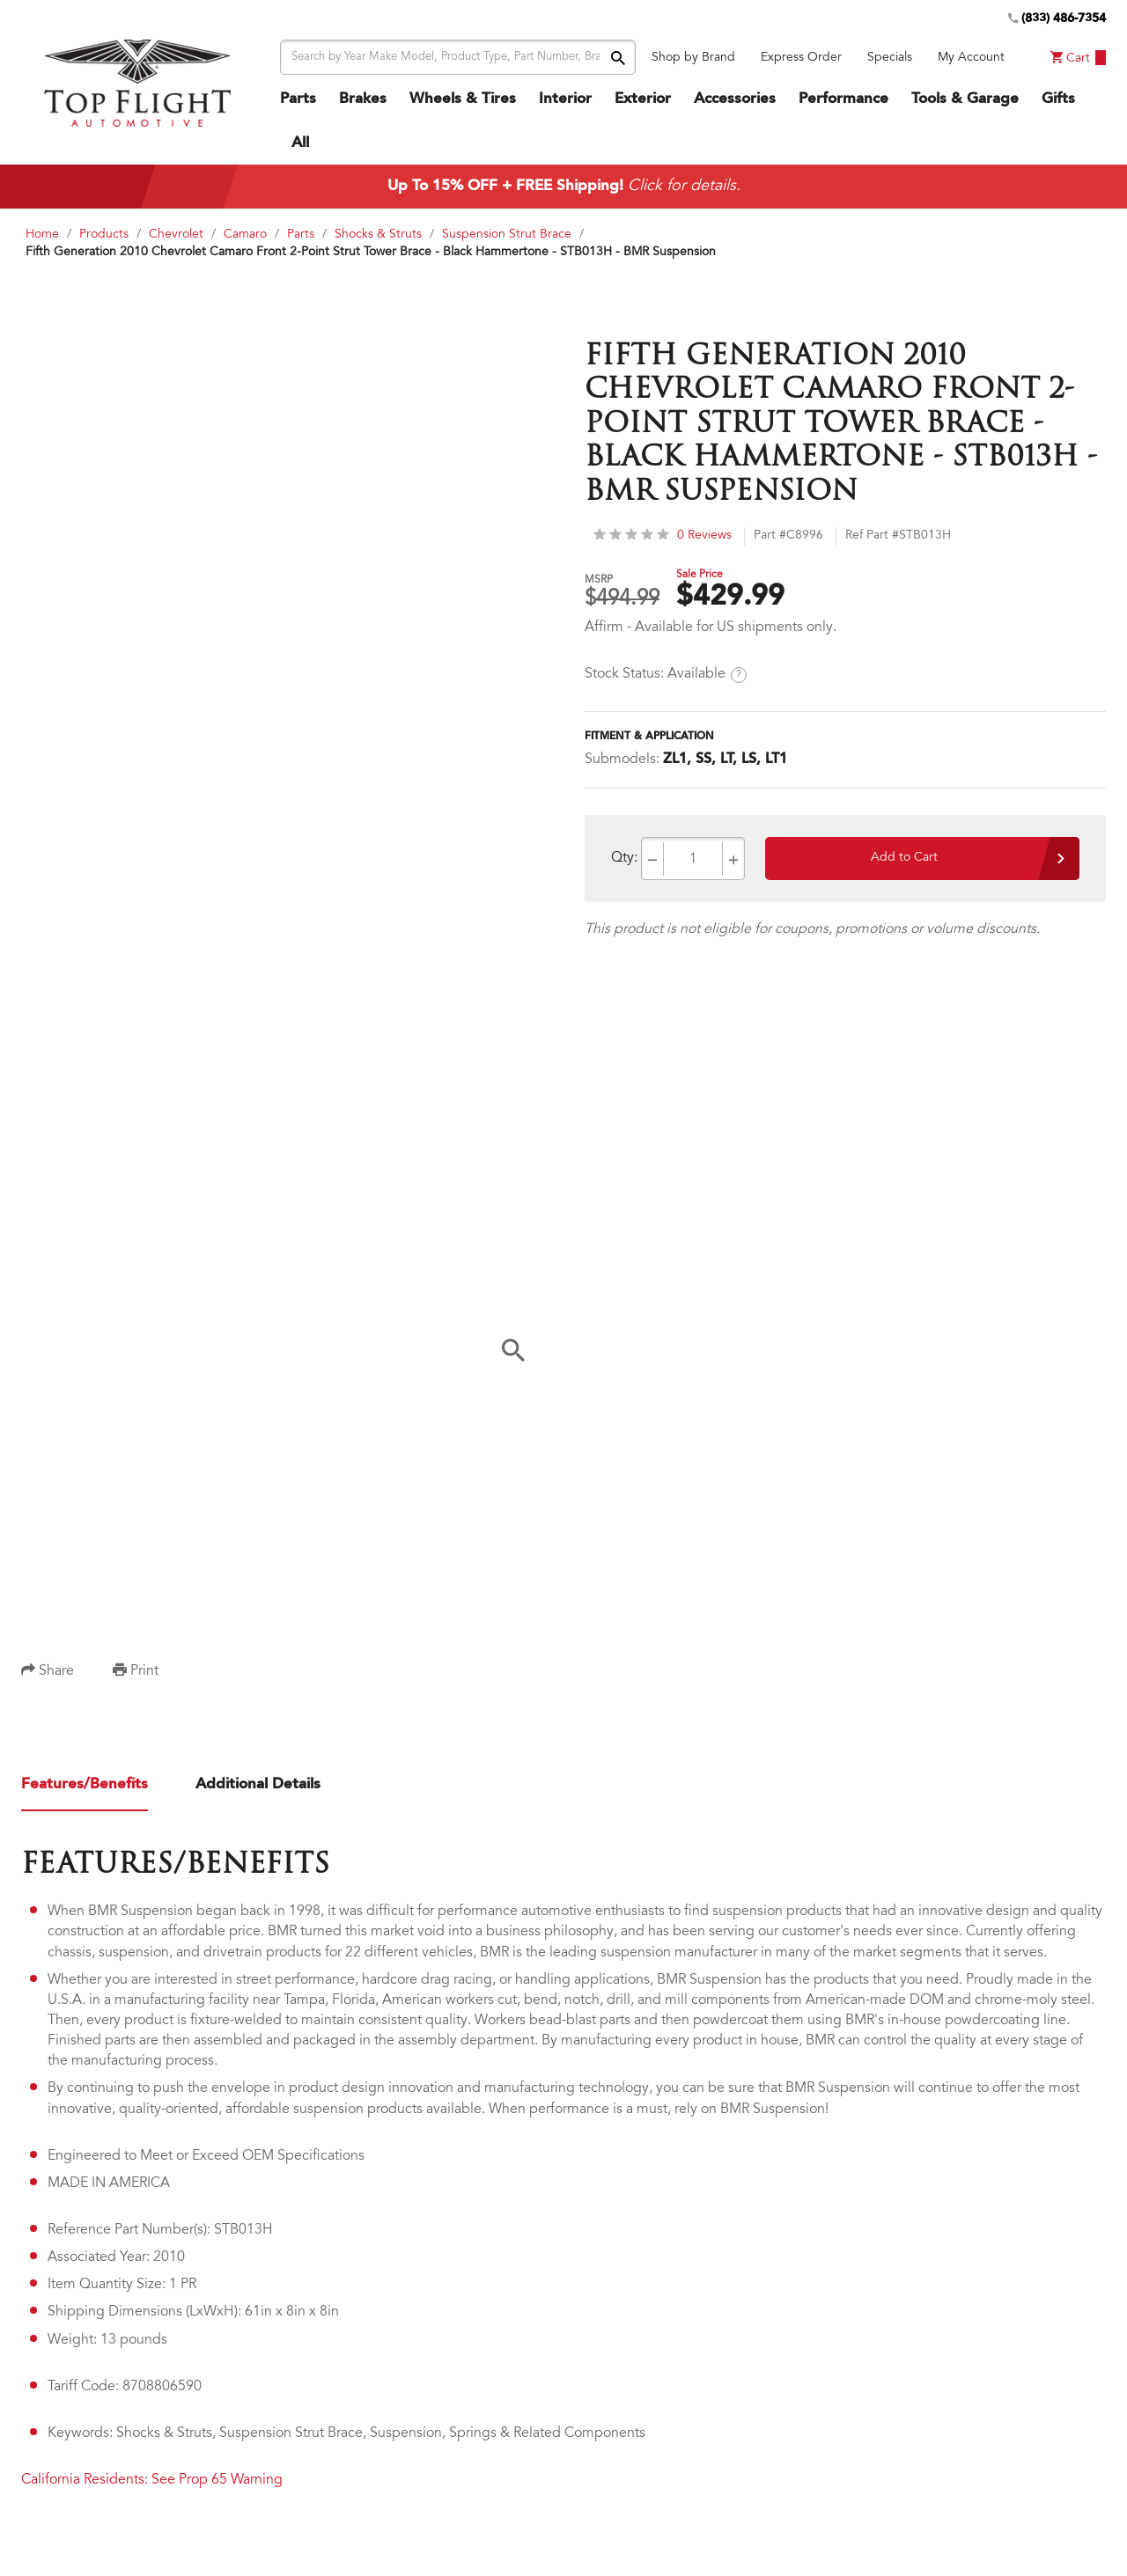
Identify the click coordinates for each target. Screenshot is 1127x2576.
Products (104, 236)
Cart (1078, 57)
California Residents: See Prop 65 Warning (152, 2482)
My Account (971, 58)
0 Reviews (662, 537)
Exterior (643, 99)
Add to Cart (904, 859)
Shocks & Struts (378, 236)
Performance (843, 99)
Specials (889, 58)
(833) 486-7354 (1057, 18)
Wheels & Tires (462, 99)
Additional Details (257, 1786)
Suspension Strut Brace (506, 236)
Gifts (1058, 99)
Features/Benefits (84, 1786)
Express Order (801, 58)
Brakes (363, 99)
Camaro (245, 236)
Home (42, 236)
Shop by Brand (693, 58)
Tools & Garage (965, 99)
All (300, 143)
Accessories (735, 99)
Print (135, 1672)
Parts (298, 99)
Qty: (624, 859)
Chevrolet (176, 236)
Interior (565, 99)
